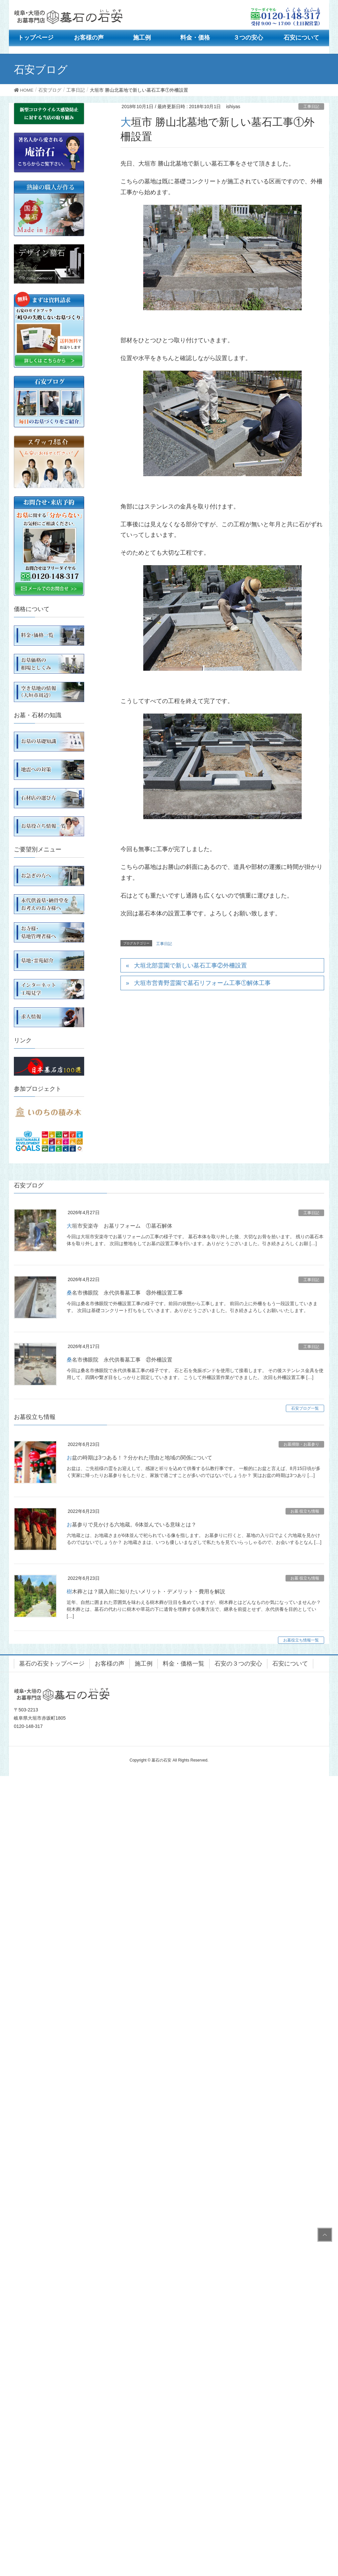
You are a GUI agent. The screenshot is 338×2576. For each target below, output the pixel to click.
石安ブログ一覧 (305, 1408)
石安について (290, 1663)
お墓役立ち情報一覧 (301, 1640)
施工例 (143, 1663)
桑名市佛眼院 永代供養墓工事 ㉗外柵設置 (119, 1360)
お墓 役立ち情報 (304, 1511)
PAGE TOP (323, 2235)
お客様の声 (109, 1663)
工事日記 (311, 106)
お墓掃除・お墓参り (301, 1444)
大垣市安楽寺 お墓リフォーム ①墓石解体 (119, 1226)
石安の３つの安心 (238, 1663)
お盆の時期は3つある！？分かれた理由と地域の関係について (139, 1457)
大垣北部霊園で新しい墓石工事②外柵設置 (190, 965)
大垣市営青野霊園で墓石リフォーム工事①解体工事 (202, 983)
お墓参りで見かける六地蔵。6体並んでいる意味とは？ (131, 1524)
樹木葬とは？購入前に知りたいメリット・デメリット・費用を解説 (146, 1591)
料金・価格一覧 (183, 1663)
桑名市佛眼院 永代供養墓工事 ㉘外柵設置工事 (125, 1293)
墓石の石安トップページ (51, 1663)
